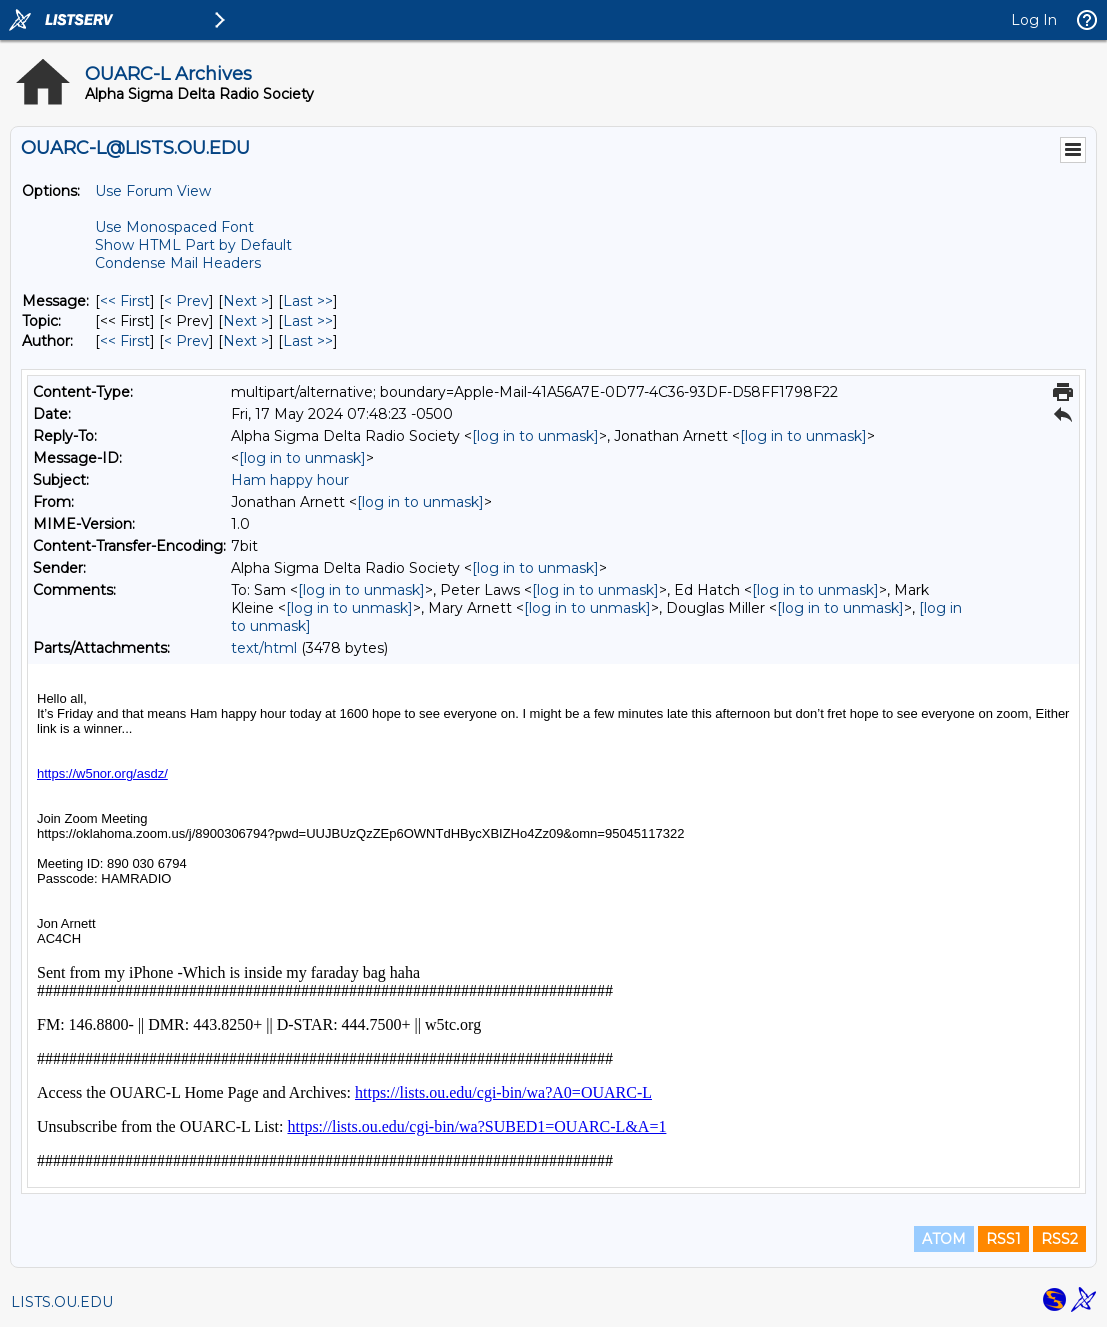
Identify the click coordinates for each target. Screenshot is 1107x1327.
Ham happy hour (290, 480)
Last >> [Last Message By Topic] (308, 321)
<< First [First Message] (125, 301)
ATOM (944, 1239)
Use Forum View (153, 191)
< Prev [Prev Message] (186, 301)
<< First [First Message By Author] (125, 341)
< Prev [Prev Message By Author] (186, 341)
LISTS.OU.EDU (62, 1302)
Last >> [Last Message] (308, 301)
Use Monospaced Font (174, 227)
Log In (1034, 20)
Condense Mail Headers (178, 263)
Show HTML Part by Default (193, 245)
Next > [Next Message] (246, 301)
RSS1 (1003, 1239)
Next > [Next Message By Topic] (246, 321)
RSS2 (1059, 1239)
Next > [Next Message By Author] (246, 341)
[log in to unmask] (535, 436)
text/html (264, 648)
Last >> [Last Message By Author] (308, 341)
